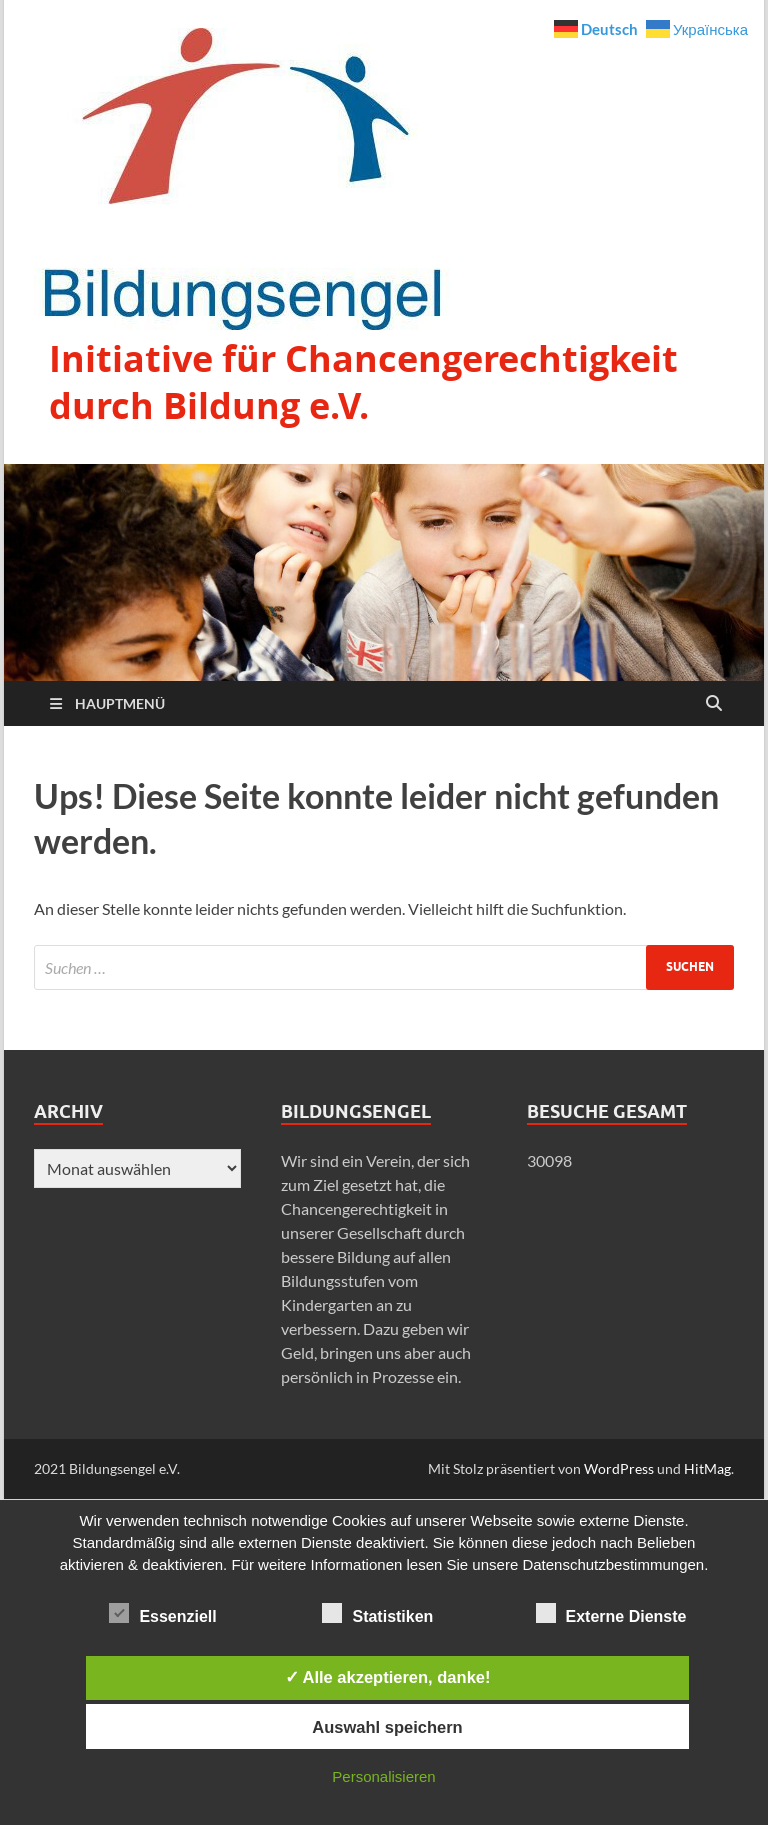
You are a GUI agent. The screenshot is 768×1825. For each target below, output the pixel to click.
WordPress (619, 1468)
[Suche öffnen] (714, 704)
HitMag (707, 1468)
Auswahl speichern (387, 1727)
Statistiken (377, 1613)
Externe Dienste (611, 1613)
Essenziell (162, 1613)
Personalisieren (383, 1776)
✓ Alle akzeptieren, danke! (388, 1677)
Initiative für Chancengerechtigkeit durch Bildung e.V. (363, 382)
